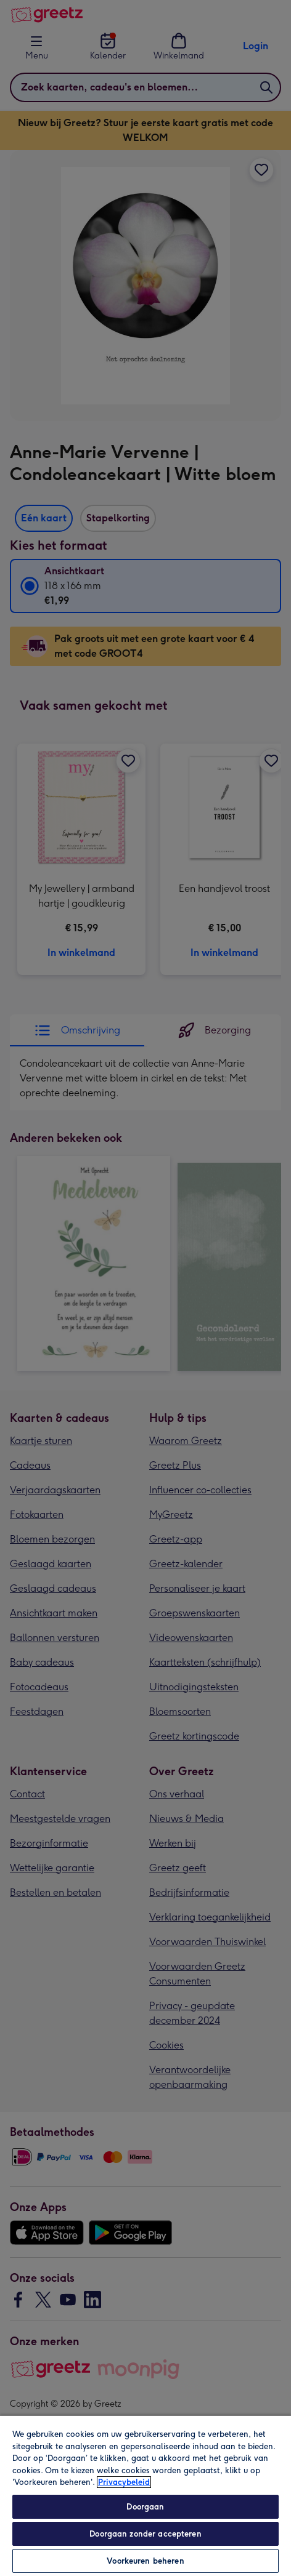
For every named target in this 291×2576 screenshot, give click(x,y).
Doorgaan (145, 2506)
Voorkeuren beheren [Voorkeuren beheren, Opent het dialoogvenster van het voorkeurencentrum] (145, 2561)
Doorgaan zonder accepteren (145, 2533)
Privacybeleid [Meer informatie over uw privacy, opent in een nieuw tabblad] (124, 2482)
